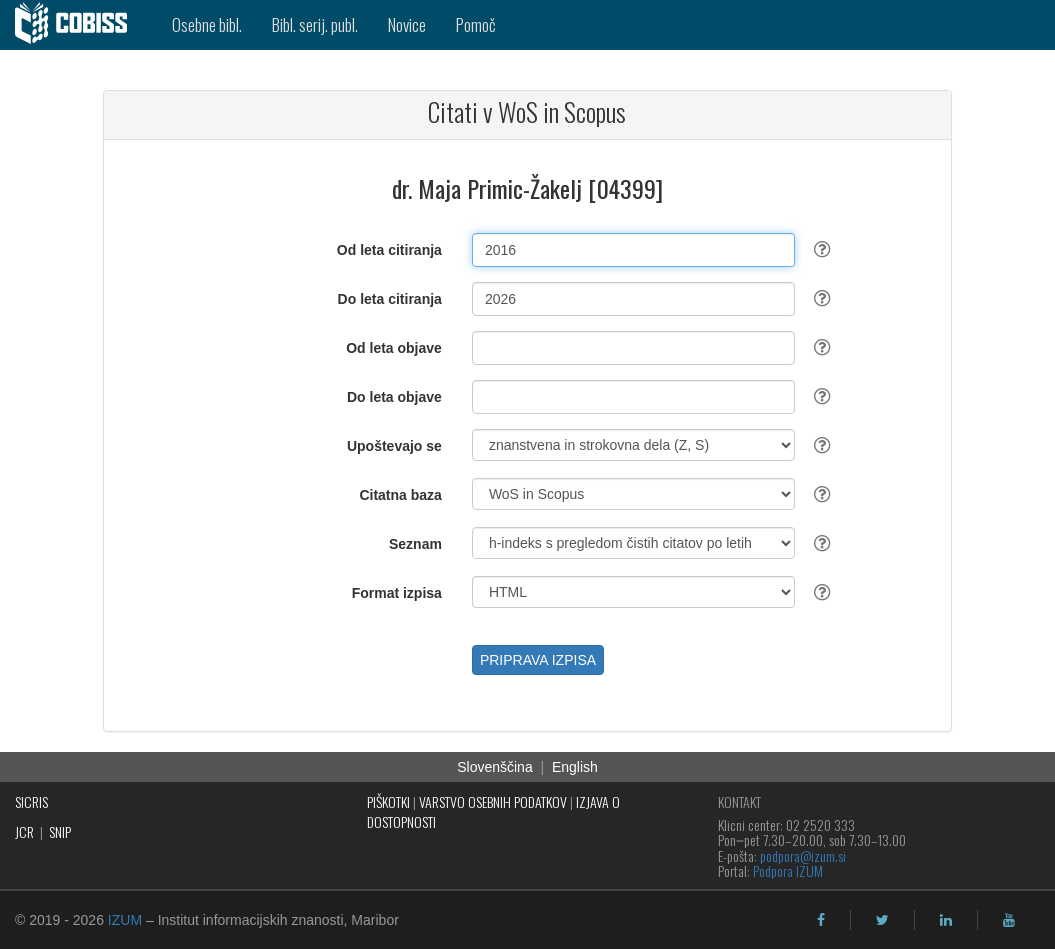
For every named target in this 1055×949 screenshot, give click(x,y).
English (575, 767)
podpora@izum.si (803, 855)
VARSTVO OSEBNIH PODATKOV (493, 801)
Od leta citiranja (389, 250)
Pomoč (476, 24)
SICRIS (31, 801)
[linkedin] (946, 920)
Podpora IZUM (788, 870)
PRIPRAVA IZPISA (538, 660)
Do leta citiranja (390, 299)
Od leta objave (394, 348)
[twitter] (882, 920)
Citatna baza (400, 495)
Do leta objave (394, 397)
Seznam (415, 544)
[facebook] (821, 920)
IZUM (125, 920)
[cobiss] (78, 25)
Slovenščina (495, 767)
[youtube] (1009, 920)
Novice (407, 24)
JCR (24, 831)
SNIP (60, 831)
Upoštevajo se (394, 446)
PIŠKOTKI (388, 801)
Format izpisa (397, 593)
